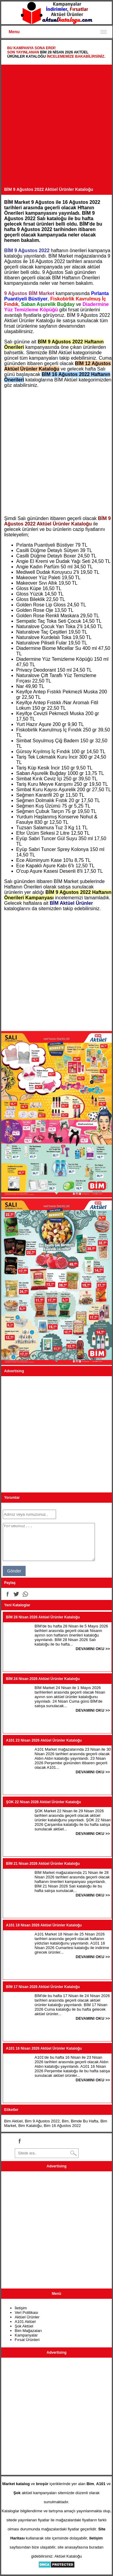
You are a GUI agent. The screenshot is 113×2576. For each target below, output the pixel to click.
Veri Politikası (26, 2312)
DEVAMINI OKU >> (93, 1648)
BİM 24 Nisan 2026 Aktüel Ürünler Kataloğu (43, 1679)
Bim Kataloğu (30, 2125)
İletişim (21, 2308)
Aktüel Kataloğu (68, 2556)
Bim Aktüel (13, 2121)
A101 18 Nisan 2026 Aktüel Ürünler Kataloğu (44, 1925)
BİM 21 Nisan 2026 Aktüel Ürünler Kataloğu (43, 1863)
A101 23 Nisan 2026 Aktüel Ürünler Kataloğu (44, 1740)
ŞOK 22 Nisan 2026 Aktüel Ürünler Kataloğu (43, 1802)
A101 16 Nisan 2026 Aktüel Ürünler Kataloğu (44, 2048)
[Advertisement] (56, 127)
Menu (14, 31)
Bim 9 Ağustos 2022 (42, 2121)
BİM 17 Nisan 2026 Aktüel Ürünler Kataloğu (43, 1987)
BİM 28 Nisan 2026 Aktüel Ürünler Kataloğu (43, 1617)
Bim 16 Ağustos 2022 (62, 2125)
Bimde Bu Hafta (84, 2121)
